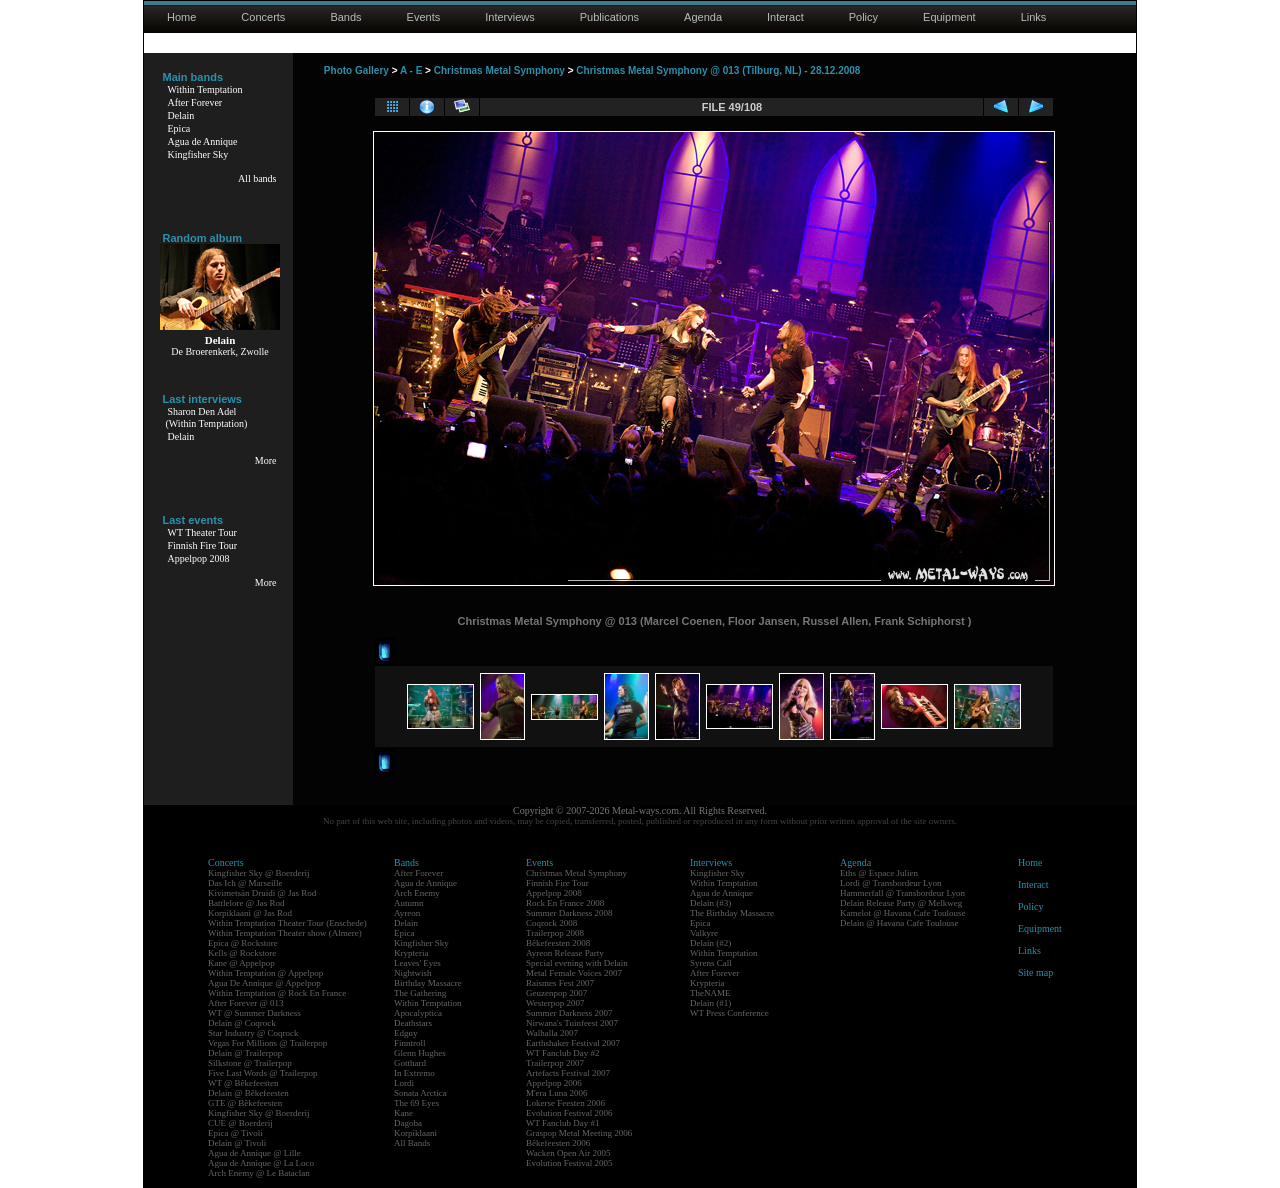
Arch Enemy (417, 893)
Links (1034, 17)
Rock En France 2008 (565, 903)
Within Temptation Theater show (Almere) (285, 933)
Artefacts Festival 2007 (568, 1073)
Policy (863, 17)
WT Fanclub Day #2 (563, 1053)
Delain (181, 115)
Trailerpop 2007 (555, 1063)
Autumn (409, 903)
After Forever (195, 102)
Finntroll (410, 1043)
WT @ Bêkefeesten (243, 1083)
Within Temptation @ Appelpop (265, 973)
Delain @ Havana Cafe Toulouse (899, 923)
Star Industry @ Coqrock (253, 1033)
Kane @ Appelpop (241, 963)
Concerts (263, 17)
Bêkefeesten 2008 (558, 943)
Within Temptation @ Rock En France (277, 993)
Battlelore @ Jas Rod (246, 903)
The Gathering (420, 993)
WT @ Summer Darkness (254, 1013)
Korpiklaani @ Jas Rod (250, 913)
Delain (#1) (710, 1003)
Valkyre (704, 933)
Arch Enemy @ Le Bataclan (259, 1173)
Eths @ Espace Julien (879, 873)
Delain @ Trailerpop (245, 1053)
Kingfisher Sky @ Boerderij (259, 873)
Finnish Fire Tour (203, 545)
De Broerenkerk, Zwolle (219, 351)
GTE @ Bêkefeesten (245, 1103)
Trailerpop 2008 (555, 933)
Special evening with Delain (577, 963)
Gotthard (410, 1063)
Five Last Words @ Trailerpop (262, 1073)
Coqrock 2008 (551, 923)
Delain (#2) (710, 943)
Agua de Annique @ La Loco (261, 1163)
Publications (609, 17)
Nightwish (413, 973)
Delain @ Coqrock (242, 1023)
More (266, 460)
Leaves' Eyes (417, 963)
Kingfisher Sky (198, 154)
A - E (411, 70)
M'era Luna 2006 (557, 1093)
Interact (785, 17)
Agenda (703, 17)
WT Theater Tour (202, 532)
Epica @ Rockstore (243, 943)
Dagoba (408, 1123)
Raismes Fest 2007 (560, 983)
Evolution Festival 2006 (569, 1113)
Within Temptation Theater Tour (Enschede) (287, 923)
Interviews (510, 17)
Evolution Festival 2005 (569, 1163)
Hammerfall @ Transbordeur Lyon (902, 893)
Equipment (949, 17)
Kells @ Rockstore (242, 953)
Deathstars (413, 1023)
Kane (403, 1113)
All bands (257, 178)
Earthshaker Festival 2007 (573, 1043)
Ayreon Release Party (565, 953)
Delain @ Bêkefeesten (248, 1093)
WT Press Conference (729, 1013)
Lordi (404, 1083)
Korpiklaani (415, 1133)
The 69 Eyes (416, 1103)
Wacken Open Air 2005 (568, 1153)
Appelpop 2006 (554, 1083)
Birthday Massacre (428, 983)
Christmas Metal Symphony (499, 70)
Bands (345, 17)
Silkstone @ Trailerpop (250, 1063)
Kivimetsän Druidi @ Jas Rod (262, 893)
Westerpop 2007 (555, 1003)
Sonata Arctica (420, 1093)
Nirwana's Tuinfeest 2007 (572, 1023)
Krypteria (411, 953)
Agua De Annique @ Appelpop (264, 983)
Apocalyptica (418, 1013)
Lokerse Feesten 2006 (565, 1103)
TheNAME (710, 993)
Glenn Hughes (420, 1053)
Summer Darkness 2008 (569, 913)
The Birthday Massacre (732, 913)
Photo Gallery (356, 70)
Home (181, 17)
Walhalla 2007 (552, 1033)
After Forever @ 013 (246, 1003)
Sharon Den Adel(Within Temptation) (207, 417)
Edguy (406, 1033)
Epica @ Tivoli (235, 1133)
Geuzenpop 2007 (556, 993)
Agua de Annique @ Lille (254, 1153)
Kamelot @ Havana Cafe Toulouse (902, 913)
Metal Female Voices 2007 (574, 973)
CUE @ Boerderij (240, 1123)
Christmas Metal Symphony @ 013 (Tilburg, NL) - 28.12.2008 (718, 70)
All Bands (412, 1143)
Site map (1035, 972)
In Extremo (414, 1073)
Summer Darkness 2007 (569, 1013)
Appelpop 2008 (199, 558)
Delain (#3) (710, 903)
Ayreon (407, 913)
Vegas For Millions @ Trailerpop (267, 1043)
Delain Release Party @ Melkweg (901, 903)
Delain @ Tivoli (237, 1143)
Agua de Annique (203, 141)
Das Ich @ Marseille (245, 883)
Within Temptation (205, 89)
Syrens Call (711, 963)
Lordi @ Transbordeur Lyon (891, 883)
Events (424, 17)
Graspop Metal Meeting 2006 (579, 1133)
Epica (179, 128)
